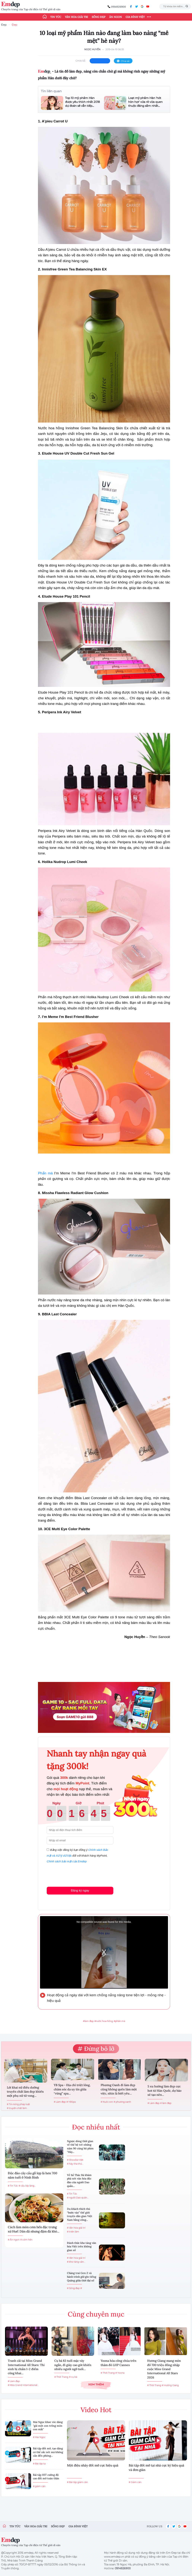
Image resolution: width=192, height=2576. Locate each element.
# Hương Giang (170, 2385)
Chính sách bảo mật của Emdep (67, 1861)
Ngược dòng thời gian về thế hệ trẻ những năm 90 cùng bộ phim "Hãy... (80, 2146)
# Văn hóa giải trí (76, 2227)
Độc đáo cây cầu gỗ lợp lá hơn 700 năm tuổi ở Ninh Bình (32, 2175)
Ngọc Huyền (92, 49)
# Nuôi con (107, 2101)
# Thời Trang (61, 2376)
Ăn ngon (115, 17)
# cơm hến (26, 2239)
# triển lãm (73, 2231)
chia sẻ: (81, 60)
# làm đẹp (165, 2103)
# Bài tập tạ (39, 2463)
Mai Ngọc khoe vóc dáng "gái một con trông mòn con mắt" (48, 2425)
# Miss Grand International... (23, 2385)
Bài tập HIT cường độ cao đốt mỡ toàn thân (46, 2476)
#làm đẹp (88, 2021)
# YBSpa (71, 2101)
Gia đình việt (78, 2526)
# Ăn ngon (14, 2239)
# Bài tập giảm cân (77, 2482)
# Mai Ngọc (39, 2437)
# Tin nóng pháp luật (18, 2104)
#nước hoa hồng (103, 2021)
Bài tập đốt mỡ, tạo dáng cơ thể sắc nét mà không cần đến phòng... (48, 2452)
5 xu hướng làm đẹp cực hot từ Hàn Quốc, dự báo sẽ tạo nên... (164, 2090)
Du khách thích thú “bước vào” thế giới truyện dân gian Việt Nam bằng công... (79, 2214)
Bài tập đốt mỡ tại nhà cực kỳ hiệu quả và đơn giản (156, 2467)
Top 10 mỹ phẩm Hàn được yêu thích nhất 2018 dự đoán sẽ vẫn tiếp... (82, 102)
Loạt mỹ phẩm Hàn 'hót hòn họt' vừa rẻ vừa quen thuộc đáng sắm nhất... (145, 102)
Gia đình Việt (135, 17)
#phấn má (119, 2021)
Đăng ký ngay (80, 1890)
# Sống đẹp (73, 2288)
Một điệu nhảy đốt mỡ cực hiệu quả (92, 2465)
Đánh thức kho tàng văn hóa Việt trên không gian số (81, 2246)
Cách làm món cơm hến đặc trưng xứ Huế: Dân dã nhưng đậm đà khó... (33, 2229)
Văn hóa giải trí (76, 17)
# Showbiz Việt (75, 2159)
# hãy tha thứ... (75, 2163)
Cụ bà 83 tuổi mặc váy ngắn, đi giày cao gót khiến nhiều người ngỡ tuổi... (72, 2365)
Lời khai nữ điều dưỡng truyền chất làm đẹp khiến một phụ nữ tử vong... (25, 2092)
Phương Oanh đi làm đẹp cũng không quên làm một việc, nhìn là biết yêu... (119, 2089)
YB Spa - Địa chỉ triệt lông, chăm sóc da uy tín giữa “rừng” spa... (72, 2089)
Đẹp (4, 24)
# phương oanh (122, 2101)
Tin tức (55, 17)
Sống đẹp (98, 17)
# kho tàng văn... (76, 2261)
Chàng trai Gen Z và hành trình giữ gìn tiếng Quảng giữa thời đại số (81, 2276)
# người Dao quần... (78, 2197)
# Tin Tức (13, 2185)
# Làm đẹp (60, 2101)
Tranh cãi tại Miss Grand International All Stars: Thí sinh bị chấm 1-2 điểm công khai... (26, 2367)
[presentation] (75, 1874)
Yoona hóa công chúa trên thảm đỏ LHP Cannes (118, 2363)
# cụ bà (73, 2376)
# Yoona (119, 2372)
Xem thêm (96, 2384)
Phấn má (45, 1173)
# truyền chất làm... (17, 2108)
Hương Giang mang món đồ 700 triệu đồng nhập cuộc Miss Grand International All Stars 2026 (164, 2369)
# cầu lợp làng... (27, 2185)
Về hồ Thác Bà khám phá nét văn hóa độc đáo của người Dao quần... (79, 2180)
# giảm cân (39, 2486)
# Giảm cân (135, 2482)
